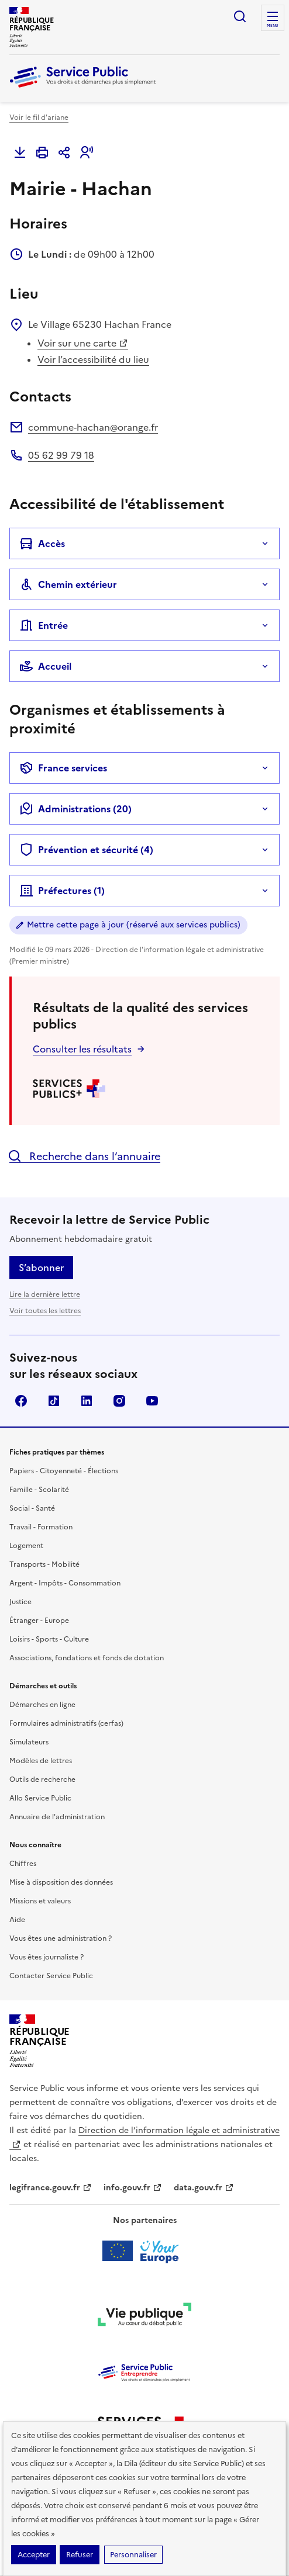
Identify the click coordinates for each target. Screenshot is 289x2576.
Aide (17, 1919)
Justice (20, 1602)
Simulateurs (29, 1742)
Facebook (21, 1400)
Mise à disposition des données (61, 1882)
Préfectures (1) (62, 891)
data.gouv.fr (204, 2188)
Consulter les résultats (82, 1049)
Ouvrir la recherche (240, 16)
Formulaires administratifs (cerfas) (66, 1723)
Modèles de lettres (40, 1761)
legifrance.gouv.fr (50, 2188)
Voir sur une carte (82, 343)
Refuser (79, 2554)
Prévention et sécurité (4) (86, 850)
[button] (86, 152)
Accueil (45, 666)
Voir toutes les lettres (45, 1311)
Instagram (119, 1400)
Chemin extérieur (68, 584)
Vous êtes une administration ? (60, 1938)
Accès (42, 543)
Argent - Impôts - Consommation (65, 1583)
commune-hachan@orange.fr (93, 427)
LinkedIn (86, 1400)
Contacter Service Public (51, 1976)
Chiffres (22, 1863)
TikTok (54, 1400)
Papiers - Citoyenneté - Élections (63, 1471)
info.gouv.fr (133, 2188)
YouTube (152, 1400)
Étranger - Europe (39, 1620)
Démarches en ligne (42, 1704)
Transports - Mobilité (44, 1564)
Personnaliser (133, 2554)
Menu (272, 26)
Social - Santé (32, 1508)
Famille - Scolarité (39, 1489)
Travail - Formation (41, 1527)
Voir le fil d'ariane (38, 117)
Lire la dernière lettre (44, 1294)
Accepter (34, 2554)
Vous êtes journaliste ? (46, 1957)
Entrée (43, 625)
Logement (26, 1545)
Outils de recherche (42, 1779)
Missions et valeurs (40, 1901)
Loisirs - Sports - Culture (49, 1639)
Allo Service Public (40, 1798)
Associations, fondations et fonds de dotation (86, 1658)
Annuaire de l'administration (57, 1817)
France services (63, 768)
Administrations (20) (75, 809)
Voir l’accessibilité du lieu (93, 359)
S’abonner (41, 1268)
